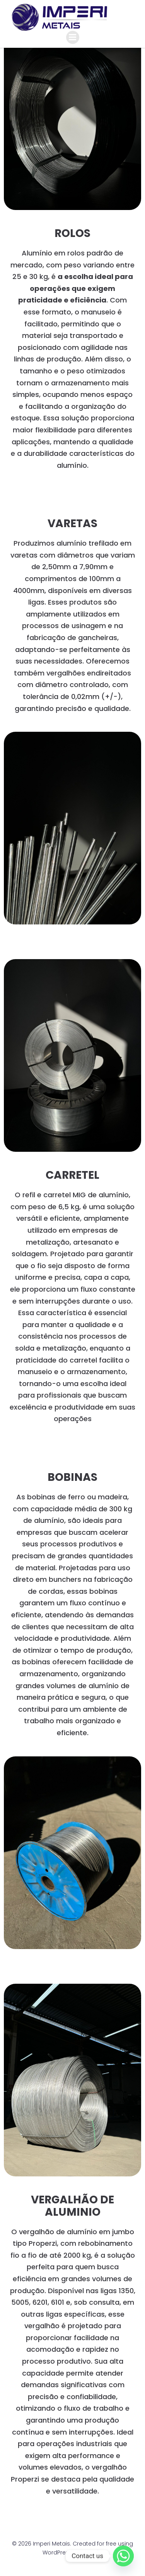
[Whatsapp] (123, 2556)
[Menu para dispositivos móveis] (72, 37)
